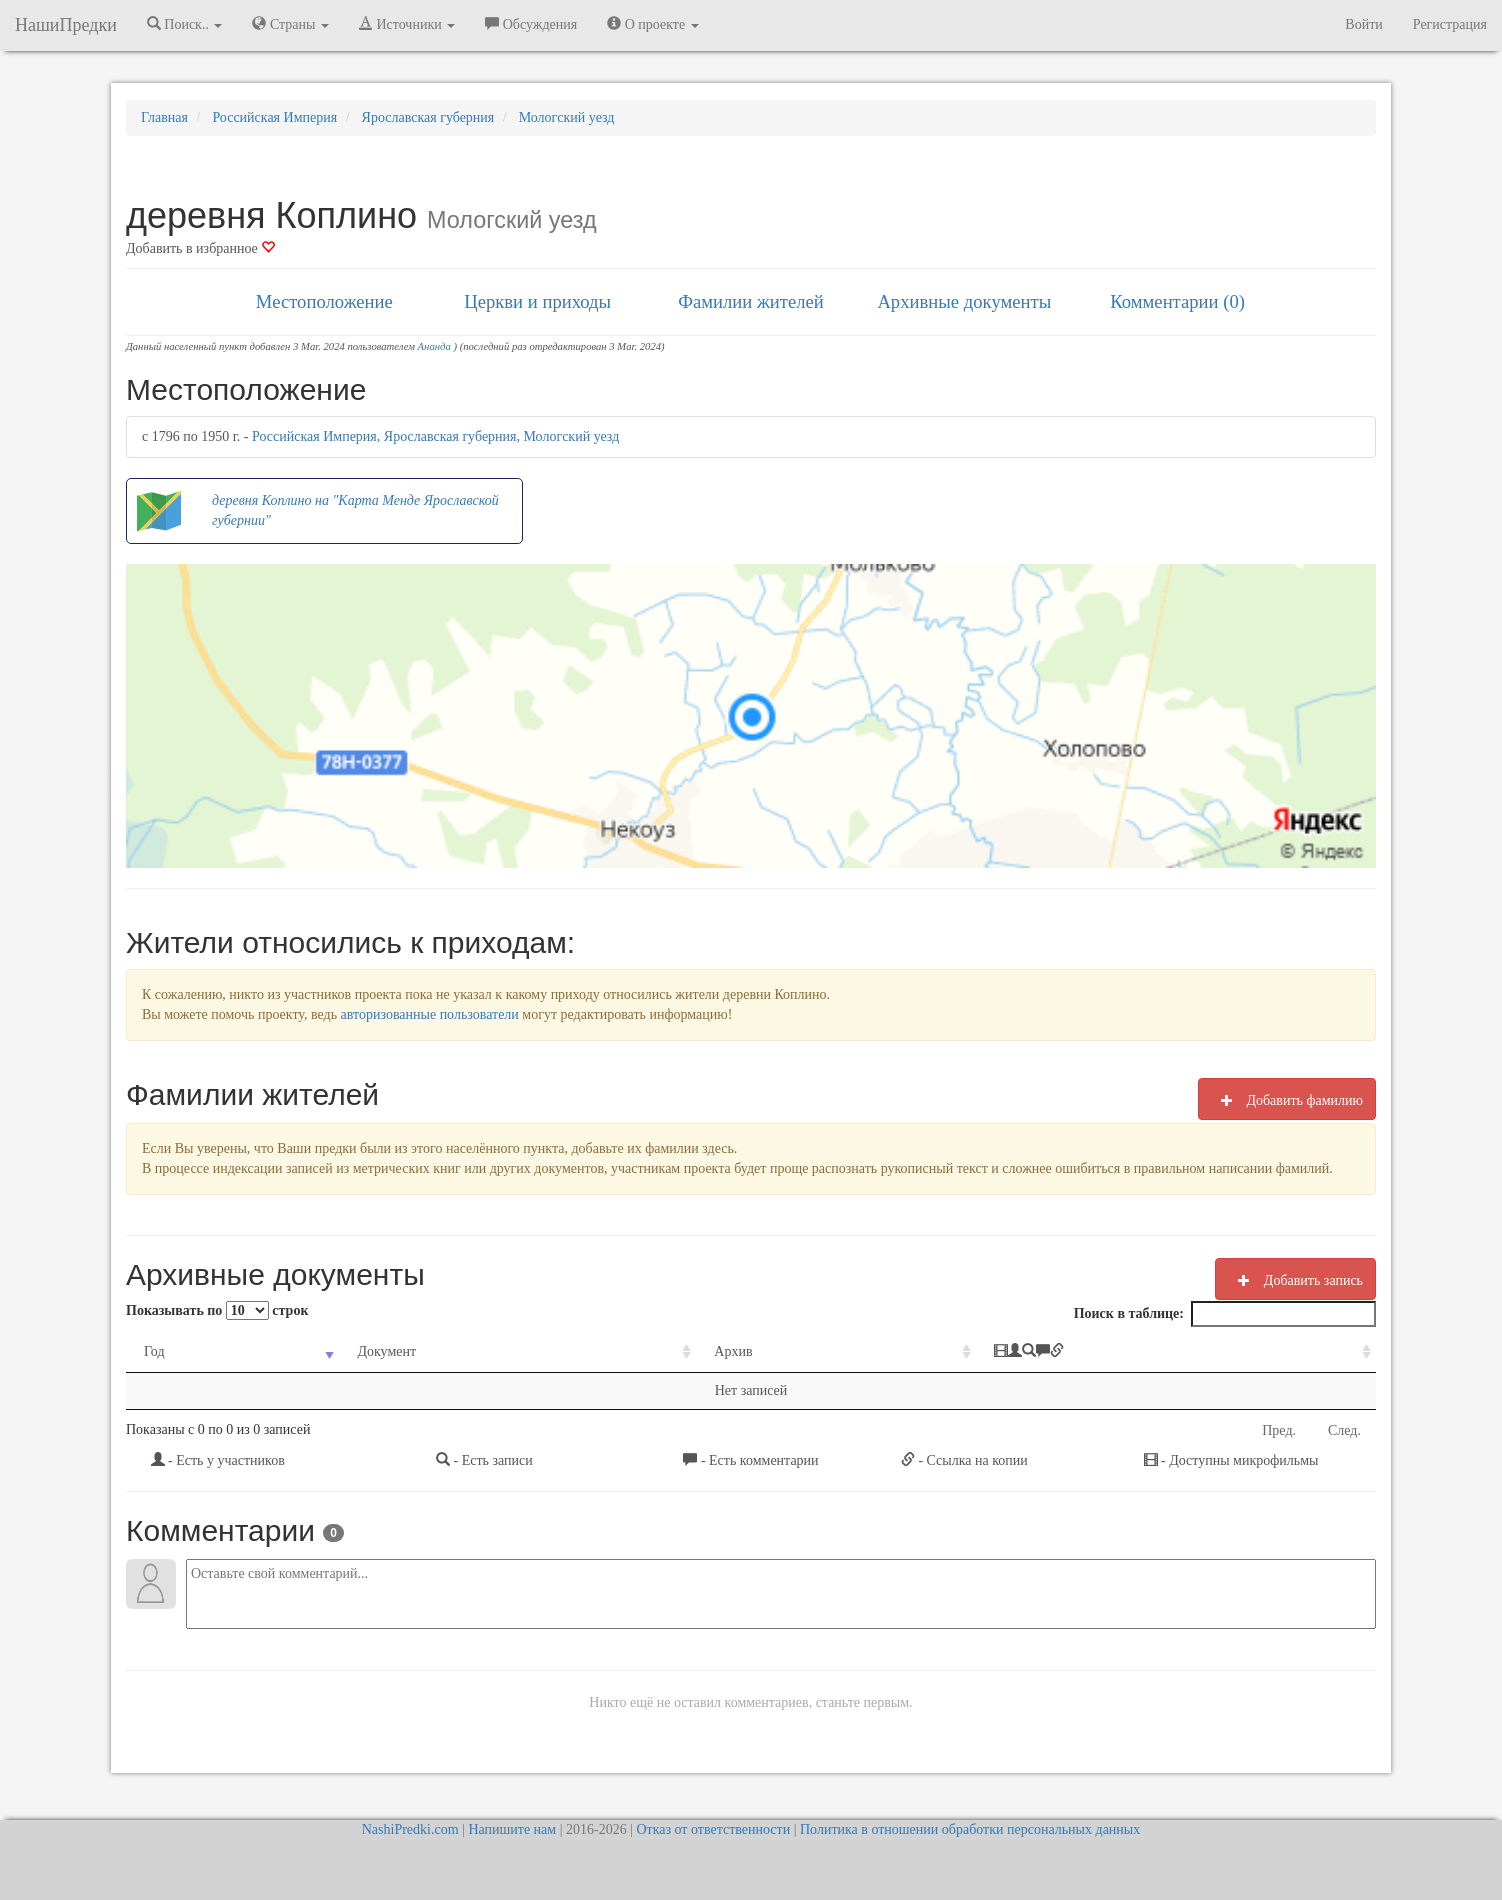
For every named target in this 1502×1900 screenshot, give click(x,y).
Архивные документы (964, 301)
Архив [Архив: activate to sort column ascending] (733, 1351)
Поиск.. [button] (185, 24)
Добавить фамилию (1287, 1100)
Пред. (1279, 1430)
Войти (1363, 24)
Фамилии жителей (751, 301)
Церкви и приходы (537, 301)
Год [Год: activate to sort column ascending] (154, 1351)
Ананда (434, 346)
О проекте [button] (652, 24)
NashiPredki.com (410, 1829)
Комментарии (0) (1177, 301)
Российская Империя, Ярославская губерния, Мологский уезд (435, 436)
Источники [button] (407, 24)
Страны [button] (290, 24)
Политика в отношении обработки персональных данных (970, 1829)
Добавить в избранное (200, 248)
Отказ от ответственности (713, 1829)
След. (1344, 1430)
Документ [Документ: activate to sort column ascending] (386, 1351)
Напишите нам (512, 1829)
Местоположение (324, 301)
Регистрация (1450, 24)
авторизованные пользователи (430, 1014)
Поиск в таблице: (1225, 1314)
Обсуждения (531, 24)
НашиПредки (66, 25)
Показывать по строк (217, 1310)
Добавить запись (1295, 1280)
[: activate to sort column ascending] (1176, 1352)
